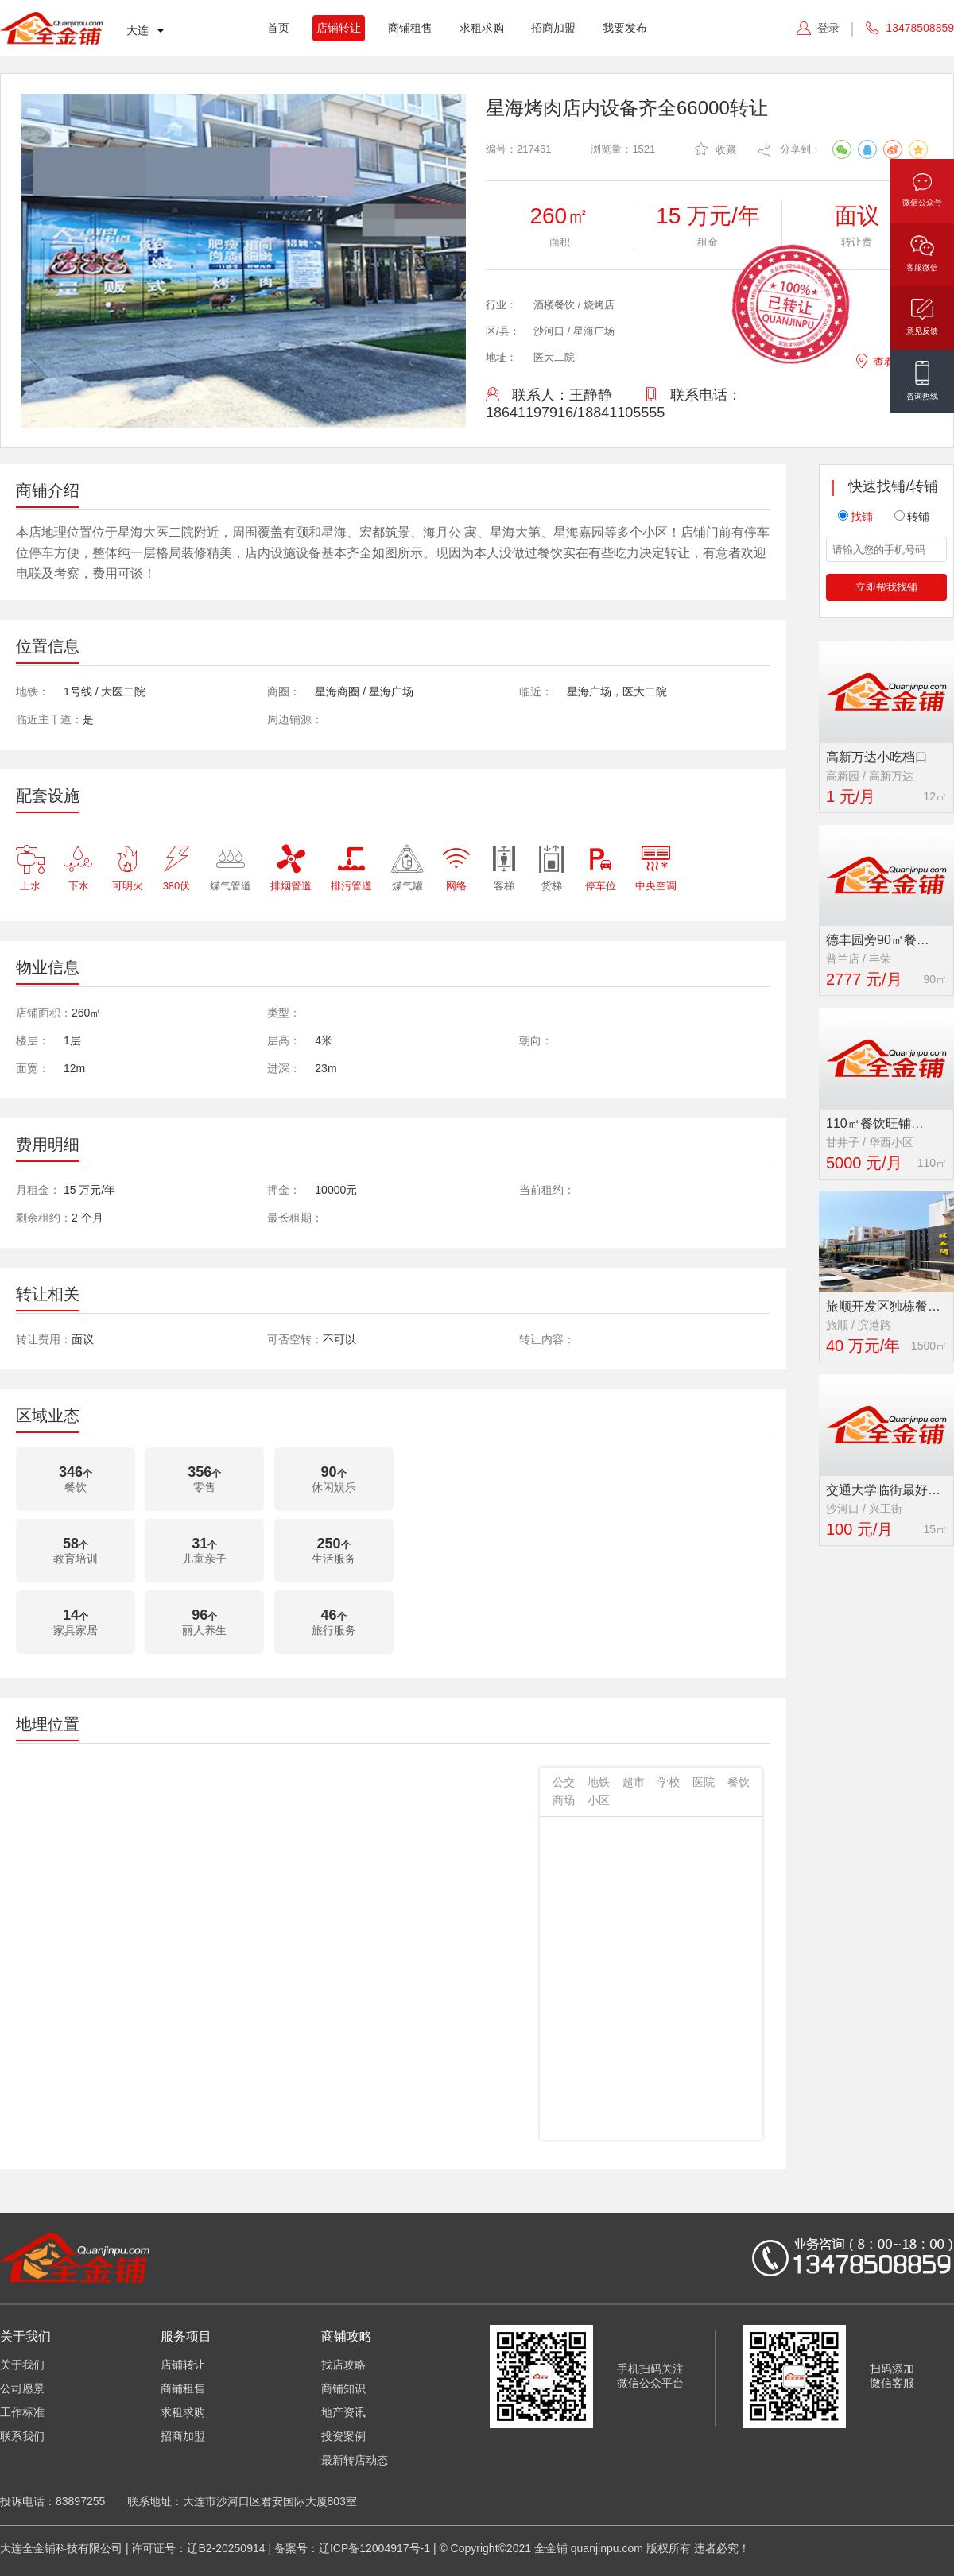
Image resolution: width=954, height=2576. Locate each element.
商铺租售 (410, 27)
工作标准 (22, 2412)
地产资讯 (343, 2412)
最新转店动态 (354, 2460)
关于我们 (22, 2364)
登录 (828, 27)
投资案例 (343, 2436)
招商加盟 (553, 27)
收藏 (715, 149)
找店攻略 (343, 2364)
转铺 (911, 516)
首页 (278, 27)
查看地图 (884, 359)
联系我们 (22, 2436)
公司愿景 (22, 2388)
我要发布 (625, 27)
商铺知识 (343, 2388)
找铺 (855, 516)
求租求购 (482, 27)
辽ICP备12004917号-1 (374, 2548)
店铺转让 (338, 27)
